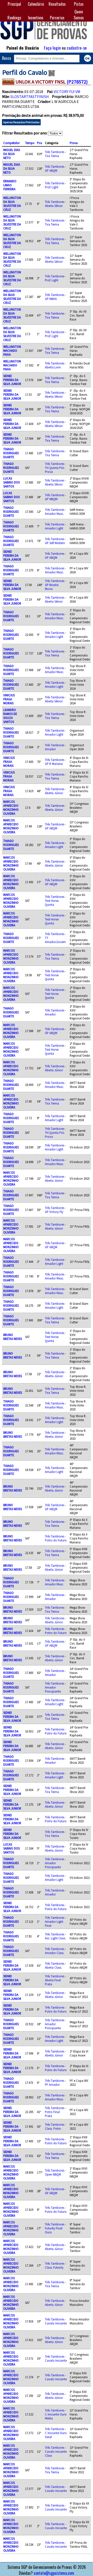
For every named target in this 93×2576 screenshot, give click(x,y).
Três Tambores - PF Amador (55, 2083)
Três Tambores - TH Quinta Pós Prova (55, 468)
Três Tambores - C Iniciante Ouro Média (56, 2414)
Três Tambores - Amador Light (55, 526)
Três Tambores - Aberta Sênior (55, 204)
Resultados (57, 4)
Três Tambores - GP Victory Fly (55, 1210)
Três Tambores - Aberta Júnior (55, 791)
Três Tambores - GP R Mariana (55, 762)
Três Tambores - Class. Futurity (55, 2265)
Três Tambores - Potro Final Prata (55, 2112)
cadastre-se (77, 47)
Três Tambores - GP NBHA (55, 297)
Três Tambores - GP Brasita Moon (55, 585)
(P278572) (77, 82)
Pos (39, 143)
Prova (74, 143)
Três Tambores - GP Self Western (55, 541)
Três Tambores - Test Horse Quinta (55, 901)
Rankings (14, 18)
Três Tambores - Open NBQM (55, 2172)
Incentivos (35, 18)
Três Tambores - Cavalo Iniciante (56, 2321)
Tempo (29, 143)
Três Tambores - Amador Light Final (55, 1921)
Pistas (79, 4)
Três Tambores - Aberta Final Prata (55, 1980)
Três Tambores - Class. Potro (55, 2126)
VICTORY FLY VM (67, 91)
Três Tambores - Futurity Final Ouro (55, 2228)
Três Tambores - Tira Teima (55, 154)
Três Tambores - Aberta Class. (55, 1965)
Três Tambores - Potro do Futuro (56, 1538)
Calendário (36, 4)
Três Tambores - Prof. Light (55, 185)
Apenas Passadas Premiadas (21, 122)
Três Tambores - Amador (55, 747)
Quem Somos (79, 15)
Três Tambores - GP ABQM (55, 168)
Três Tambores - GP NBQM (55, 497)
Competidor (11, 143)
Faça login (52, 47)
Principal (14, 4)
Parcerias (57, 18)
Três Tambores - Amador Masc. (55, 512)
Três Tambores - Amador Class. (55, 1951)
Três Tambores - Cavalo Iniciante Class (56, 2451)
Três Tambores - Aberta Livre (55, 365)
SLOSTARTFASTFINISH (29, 96)
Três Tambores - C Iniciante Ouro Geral (56, 2433)
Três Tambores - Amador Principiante (55, 1687)
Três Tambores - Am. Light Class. (55, 1936)
